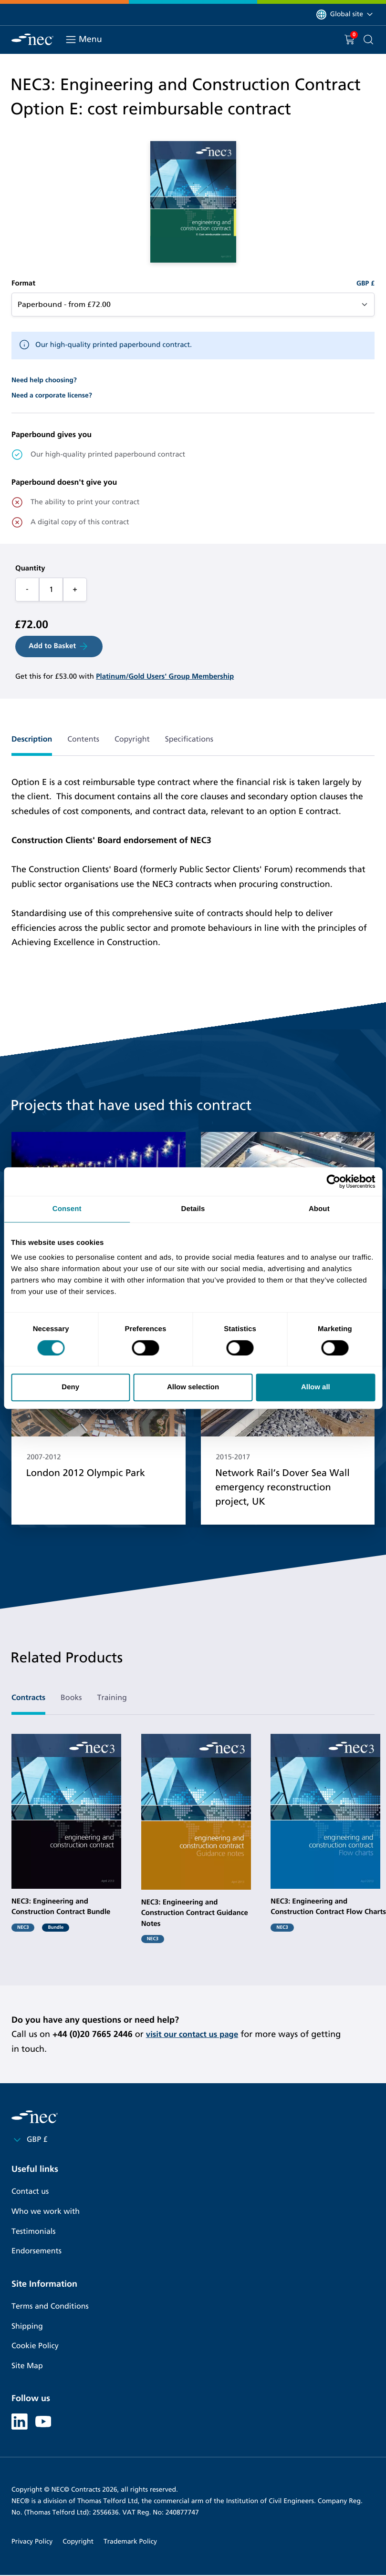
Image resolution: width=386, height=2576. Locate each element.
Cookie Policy (35, 2346)
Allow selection (193, 1387)
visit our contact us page (195, 2034)
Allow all (315, 1387)
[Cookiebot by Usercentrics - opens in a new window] (333, 1181)
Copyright (78, 2542)
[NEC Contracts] (32, 39)
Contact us (30, 2191)
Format (23, 283)
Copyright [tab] (132, 739)
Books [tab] (71, 1697)
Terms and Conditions (50, 2306)
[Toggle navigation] (71, 39)
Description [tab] (31, 739)
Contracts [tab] (28, 1697)
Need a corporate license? (51, 395)
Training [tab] (112, 1697)
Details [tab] (193, 1209)
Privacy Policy (31, 2542)
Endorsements (36, 2251)
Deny (70, 1387)
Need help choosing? (44, 380)
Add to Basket (59, 646)
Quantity (30, 568)
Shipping (27, 2326)
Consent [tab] (67, 1209)
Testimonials (33, 2231)
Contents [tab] (83, 739)
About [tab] (319, 1209)
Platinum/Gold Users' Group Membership (165, 676)
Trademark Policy (130, 2542)
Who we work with (45, 2211)
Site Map (27, 2366)
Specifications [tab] (189, 739)
